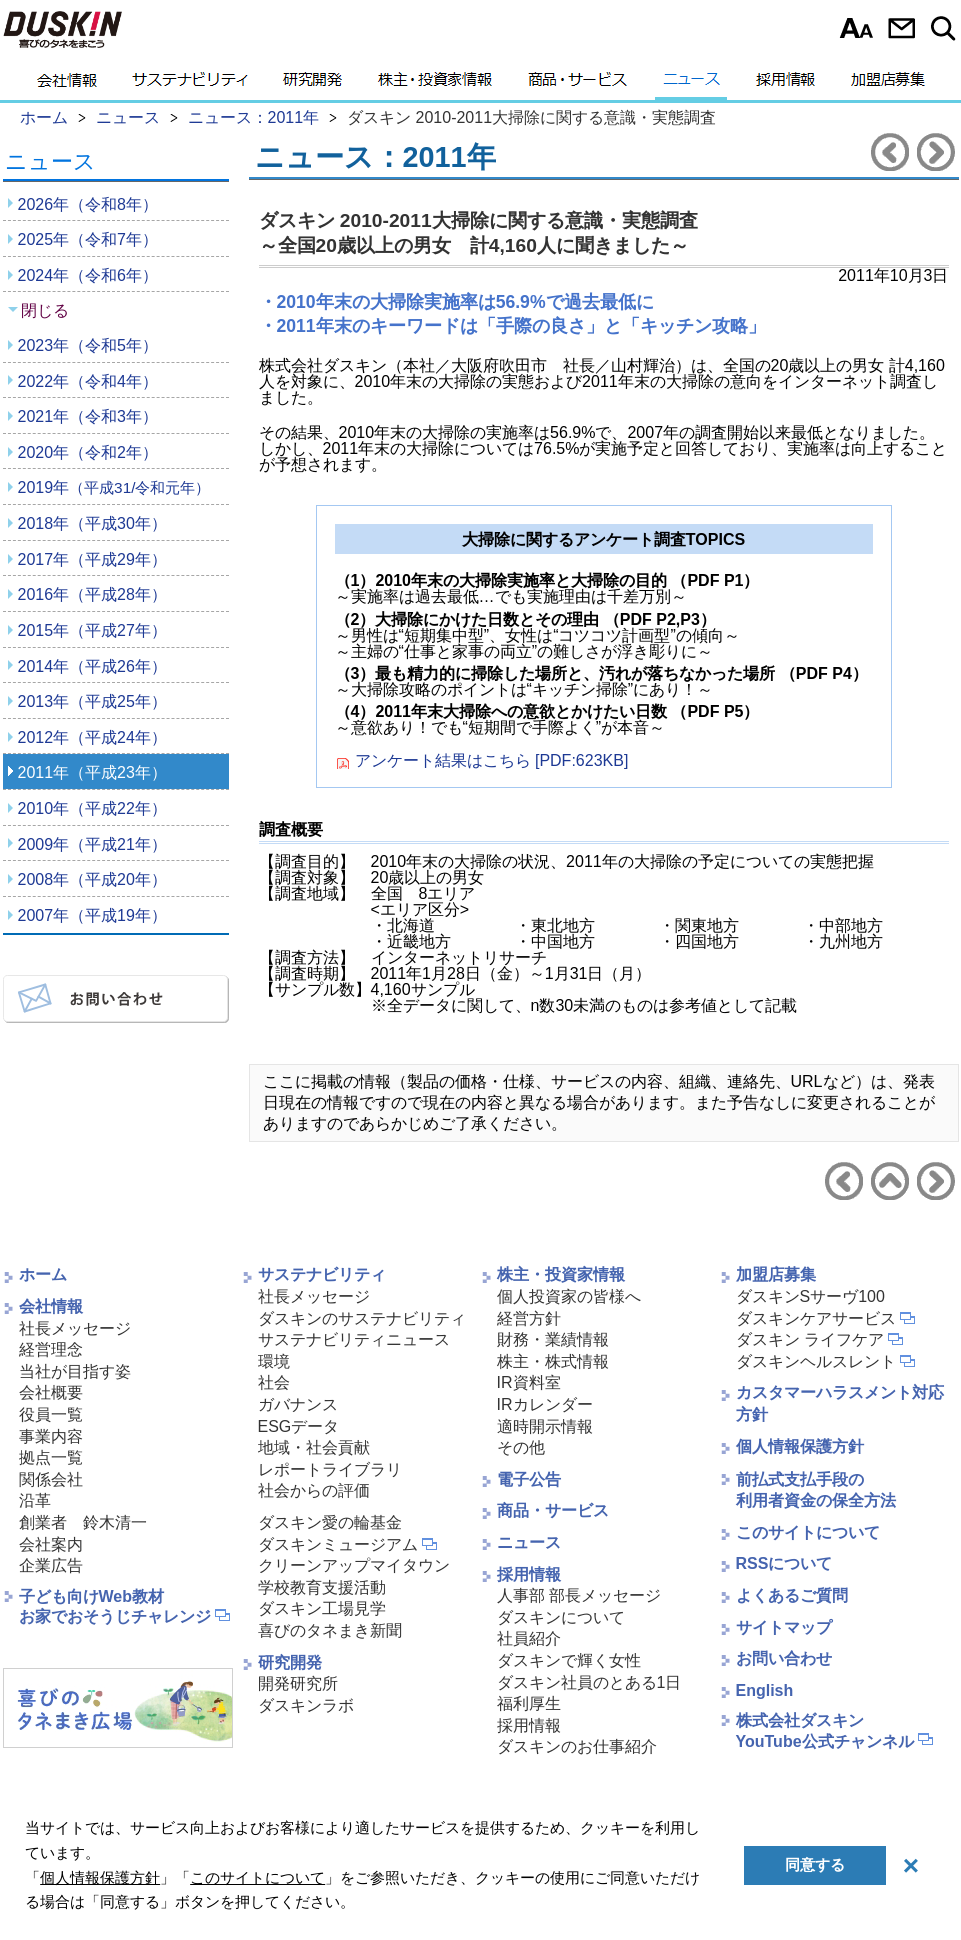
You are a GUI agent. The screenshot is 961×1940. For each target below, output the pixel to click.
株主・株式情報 (553, 1361)
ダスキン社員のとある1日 (589, 1682)
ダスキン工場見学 (322, 1608)
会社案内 (51, 1544)
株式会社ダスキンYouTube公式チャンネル (825, 1731)
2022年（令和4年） (88, 381)
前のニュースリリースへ (890, 152)
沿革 (35, 1500)
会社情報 (67, 85)
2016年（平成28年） (92, 594)
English (765, 1690)
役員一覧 (51, 1414)
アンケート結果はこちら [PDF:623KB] (492, 761)
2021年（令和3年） (88, 416)
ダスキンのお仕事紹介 (577, 1746)
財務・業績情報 (553, 1339)
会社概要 (51, 1392)
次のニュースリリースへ (936, 152)
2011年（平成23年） (92, 772)
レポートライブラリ (330, 1469)
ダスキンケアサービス (816, 1318)
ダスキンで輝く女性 (569, 1660)
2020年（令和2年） (88, 452)
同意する (815, 1864)
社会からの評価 (314, 1490)
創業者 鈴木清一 (83, 1522)
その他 (521, 1447)
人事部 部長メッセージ (579, 1595)
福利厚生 (529, 1703)
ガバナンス (298, 1404)
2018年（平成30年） (92, 523)
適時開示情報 (545, 1426)
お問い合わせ (901, 28)
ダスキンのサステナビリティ (362, 1318)
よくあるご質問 (792, 1595)
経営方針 (529, 1318)
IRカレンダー (545, 1404)
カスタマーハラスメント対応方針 (840, 1403)
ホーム (43, 1274)
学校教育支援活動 (322, 1587)
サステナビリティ (190, 85)
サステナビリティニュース (354, 1339)
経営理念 (51, 1349)
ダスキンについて (561, 1617)
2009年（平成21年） (92, 844)
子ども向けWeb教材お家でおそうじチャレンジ (115, 1607)
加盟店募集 (888, 85)
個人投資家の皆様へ (569, 1296)
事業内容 (51, 1436)
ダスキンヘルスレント (816, 1361)
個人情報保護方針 (800, 1446)
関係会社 (51, 1479)
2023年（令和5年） (88, 345)
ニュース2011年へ (890, 1181)
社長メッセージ (75, 1328)
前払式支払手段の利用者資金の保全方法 (816, 1490)
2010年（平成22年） (92, 808)
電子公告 (529, 1479)
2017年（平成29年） (92, 559)
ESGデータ (299, 1426)
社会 (274, 1382)
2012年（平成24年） (92, 737)
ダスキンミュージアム (338, 1544)
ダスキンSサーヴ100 (810, 1296)
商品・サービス (577, 85)
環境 (274, 1361)
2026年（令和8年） (88, 204)
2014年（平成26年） (92, 666)
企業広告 (51, 1565)
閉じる (45, 310)
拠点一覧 (51, 1457)
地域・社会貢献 (314, 1447)
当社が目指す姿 (75, 1371)
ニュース (691, 85)
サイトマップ (784, 1627)
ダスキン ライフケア (810, 1339)
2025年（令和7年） (88, 239)
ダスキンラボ (306, 1705)
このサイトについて (808, 1532)
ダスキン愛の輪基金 (330, 1522)
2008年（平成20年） (92, 879)
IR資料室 (529, 1382)
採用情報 (785, 85)
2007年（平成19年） (92, 915)
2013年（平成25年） (92, 701)
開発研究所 (298, 1683)
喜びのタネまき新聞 (330, 1630)
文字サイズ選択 (856, 28)
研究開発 (312, 85)
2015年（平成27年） (92, 630)
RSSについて (784, 1563)
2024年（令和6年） (88, 275)
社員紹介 (529, 1638)
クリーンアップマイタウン (354, 1565)
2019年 (114, 487)
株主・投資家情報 (435, 85)
